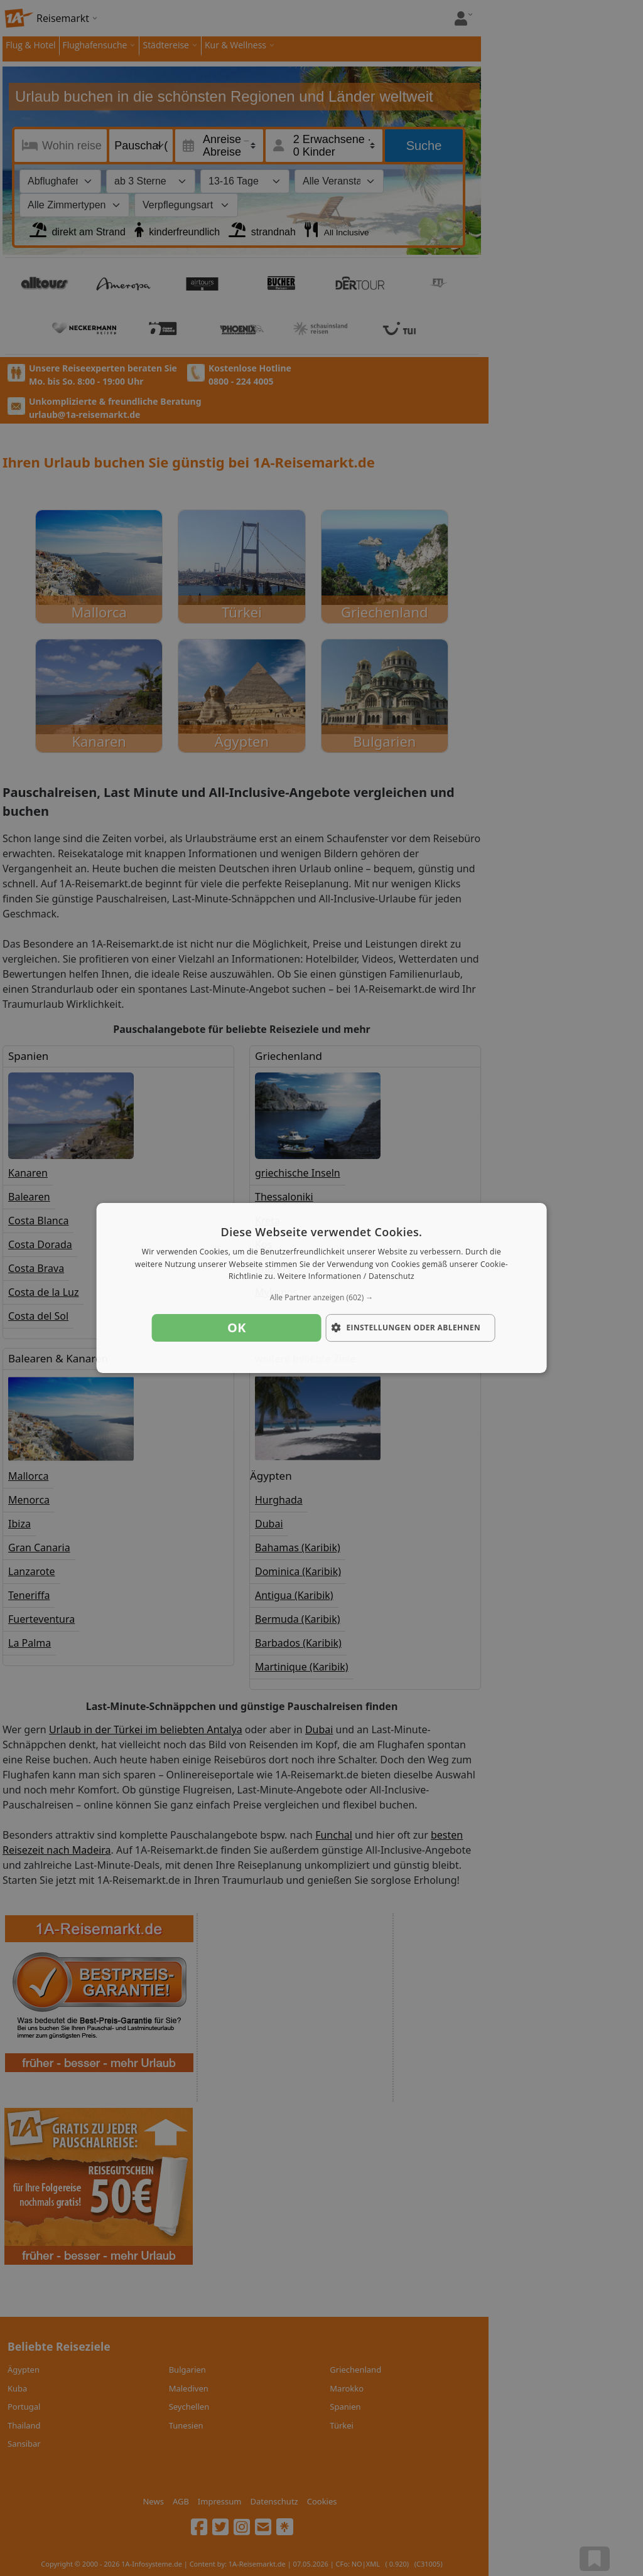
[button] (321, 1297)
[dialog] (322, 1288)
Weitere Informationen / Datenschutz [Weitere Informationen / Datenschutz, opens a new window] (346, 1276)
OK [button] (236, 1327)
